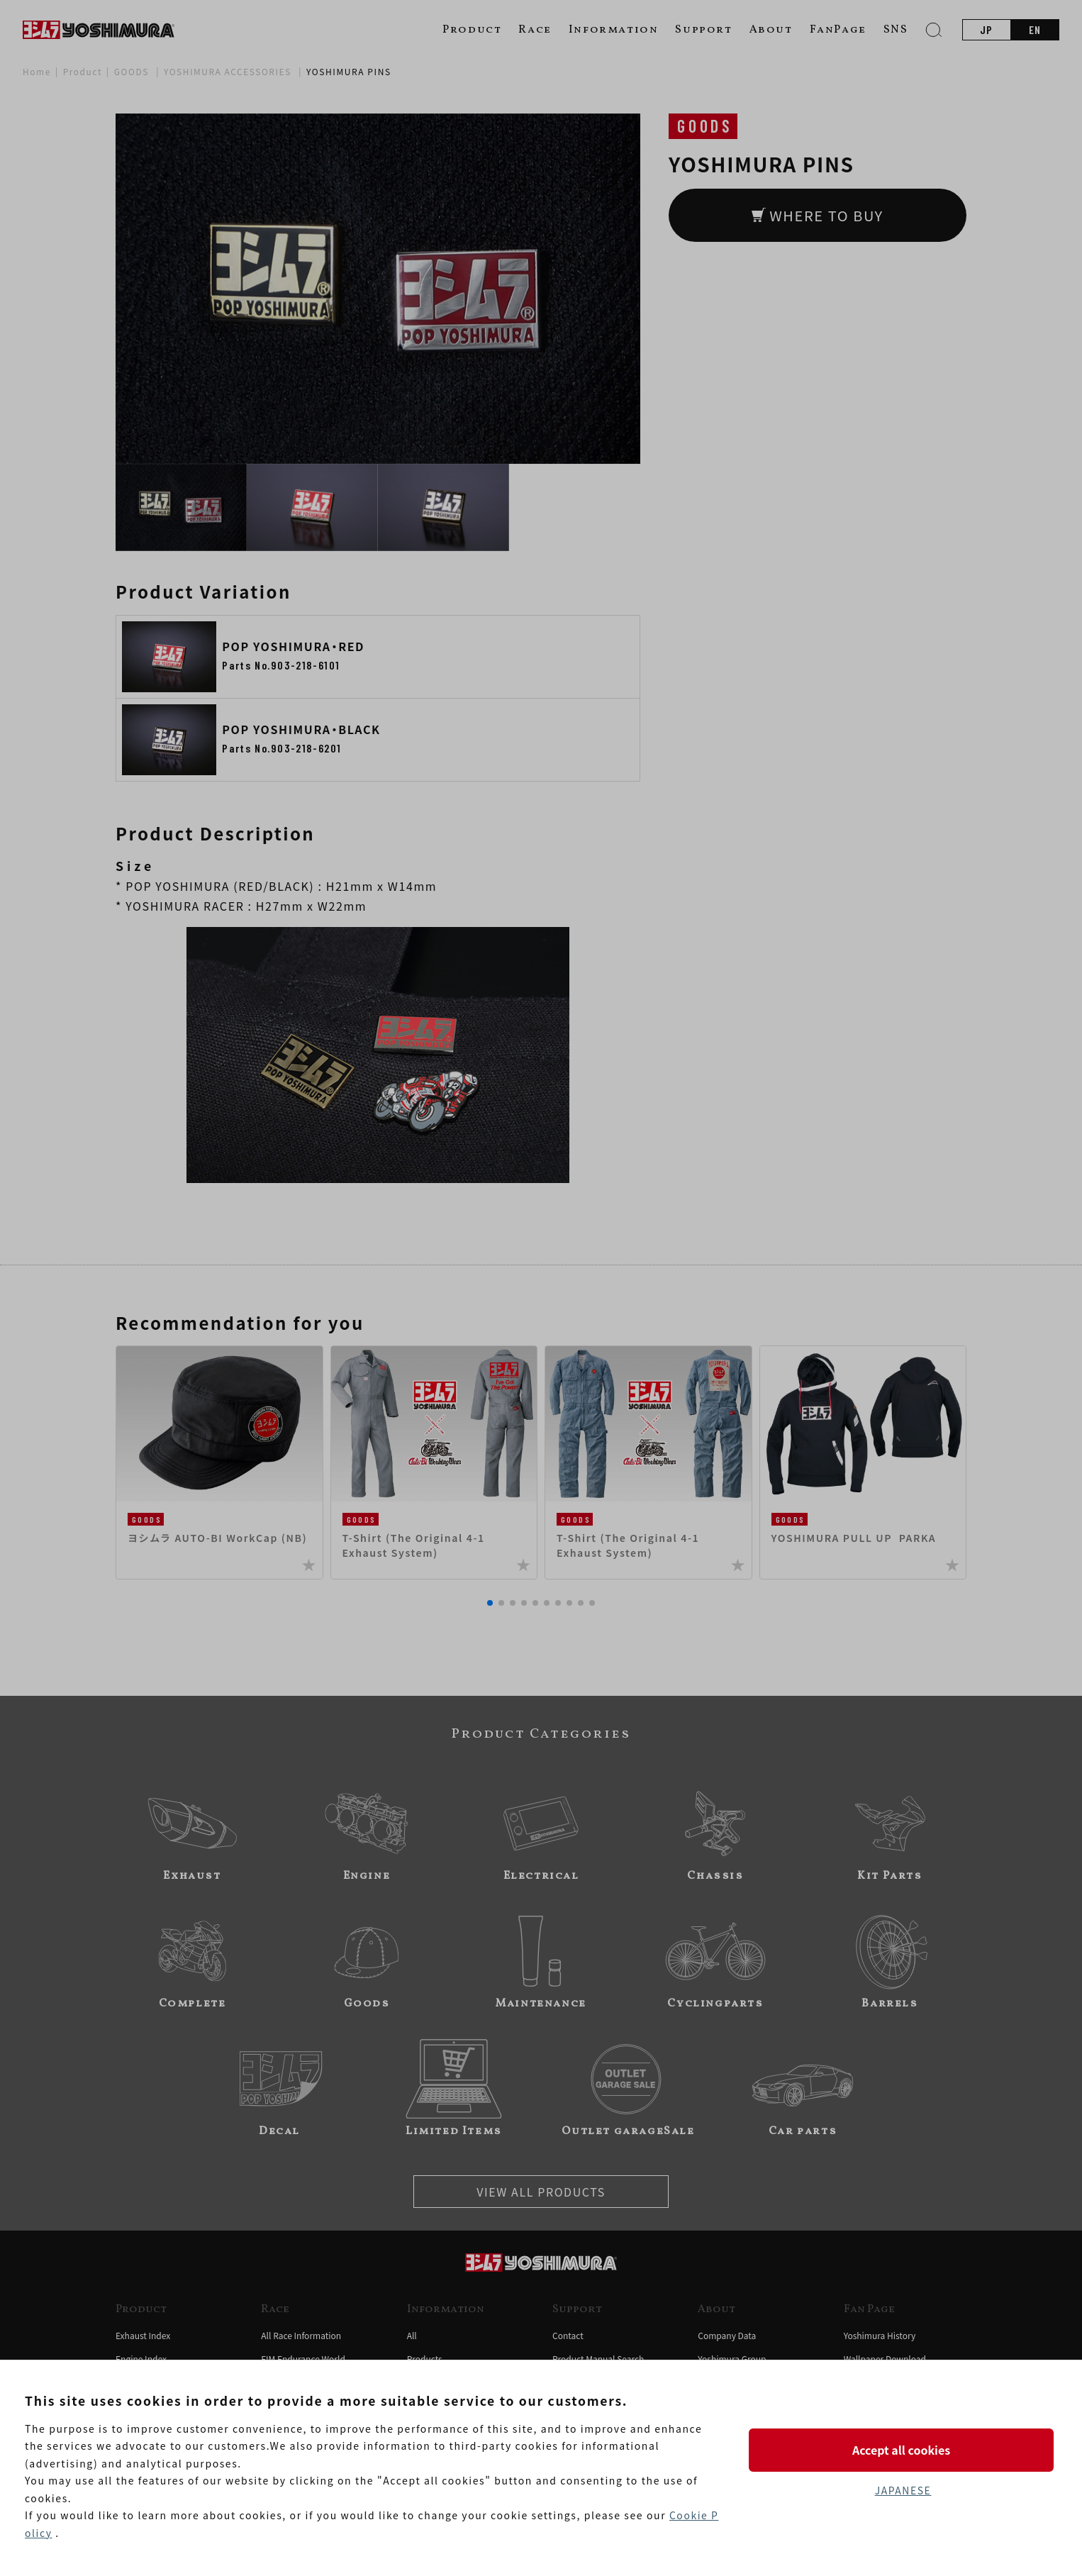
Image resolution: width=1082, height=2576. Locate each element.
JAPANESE (902, 2490)
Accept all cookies (903, 2449)
